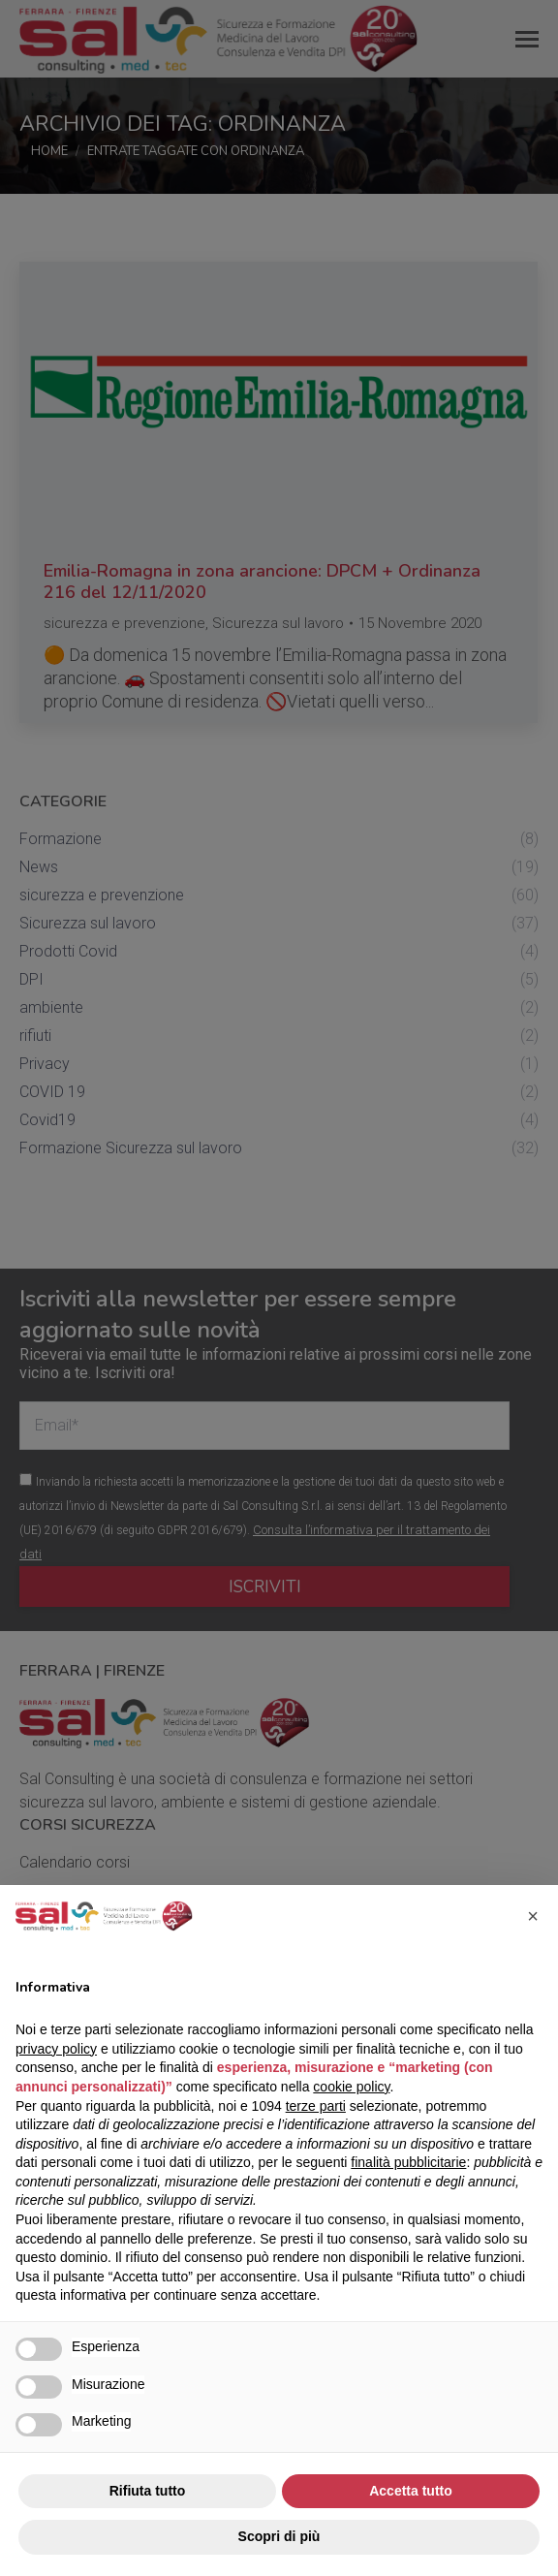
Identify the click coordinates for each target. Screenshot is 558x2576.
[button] (532, 1916)
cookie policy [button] (351, 2086)
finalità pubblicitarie (408, 2162)
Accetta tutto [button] (410, 2490)
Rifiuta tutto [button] (147, 2490)
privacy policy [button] (56, 2049)
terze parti (316, 2106)
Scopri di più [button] (279, 2536)
